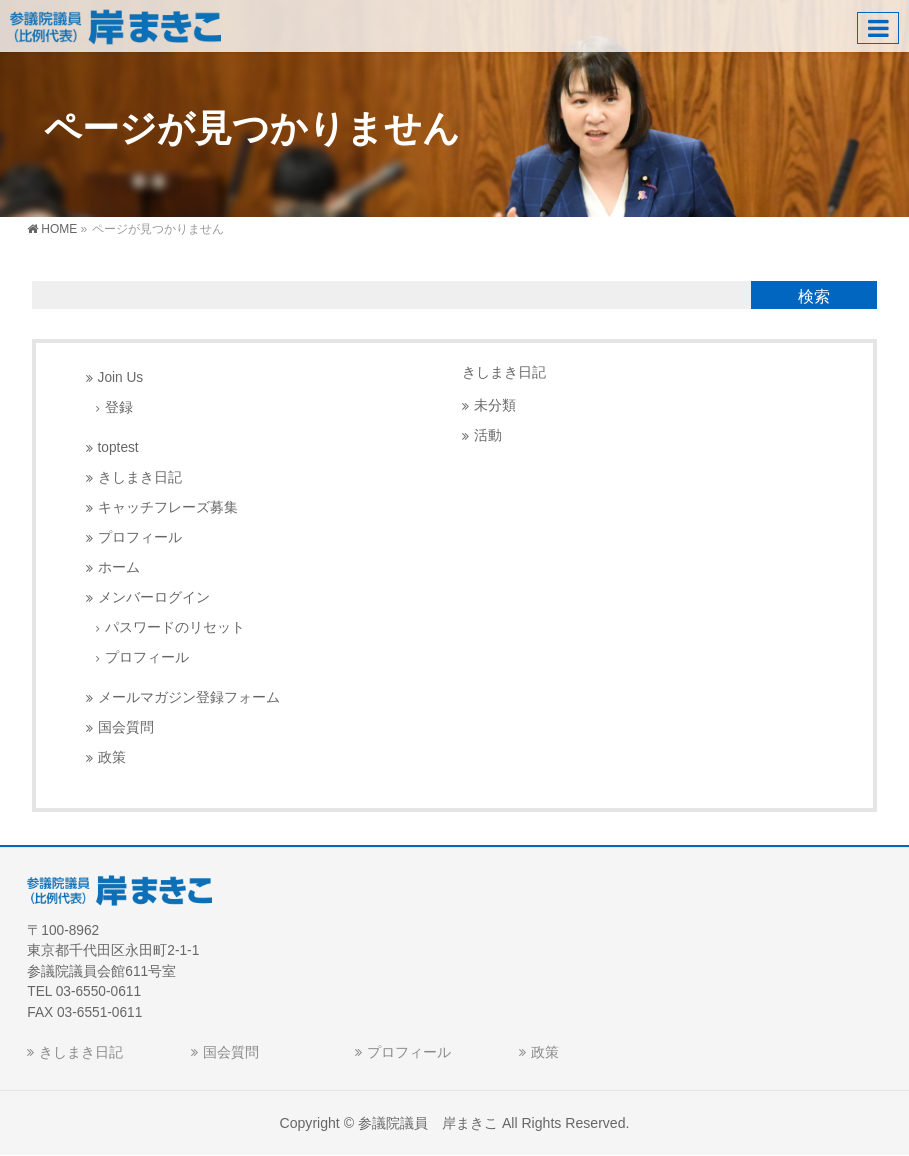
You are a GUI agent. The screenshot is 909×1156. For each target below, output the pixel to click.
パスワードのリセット (175, 627)
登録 (119, 407)
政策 (112, 757)
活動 (488, 435)
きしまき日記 (140, 477)
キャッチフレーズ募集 (168, 507)
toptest (118, 447)
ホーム (119, 567)
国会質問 (126, 727)
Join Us (121, 377)
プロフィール (140, 537)
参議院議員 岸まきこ (428, 1123)
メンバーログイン (154, 597)
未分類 (495, 405)
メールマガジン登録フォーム (189, 697)
